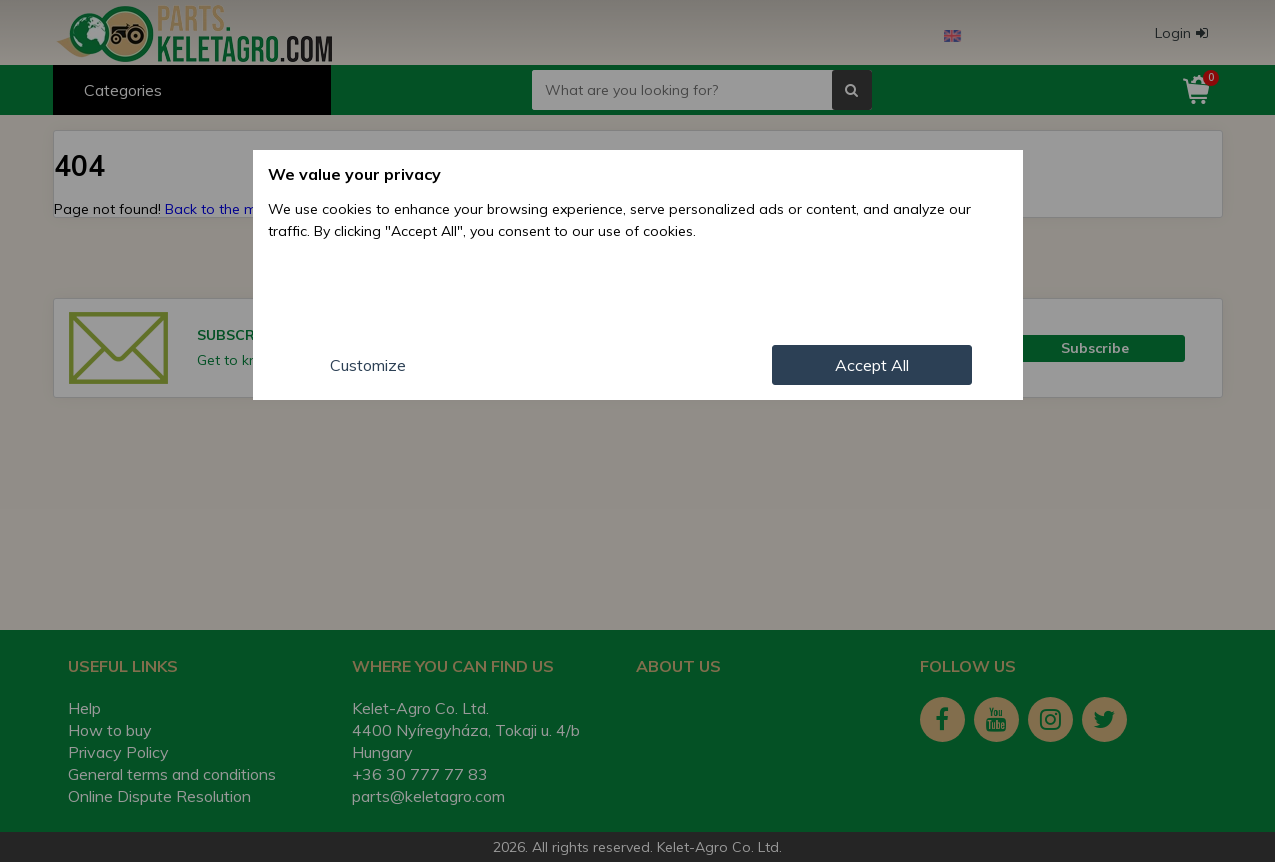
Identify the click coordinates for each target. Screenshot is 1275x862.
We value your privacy (354, 174)
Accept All (872, 365)
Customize (368, 365)
